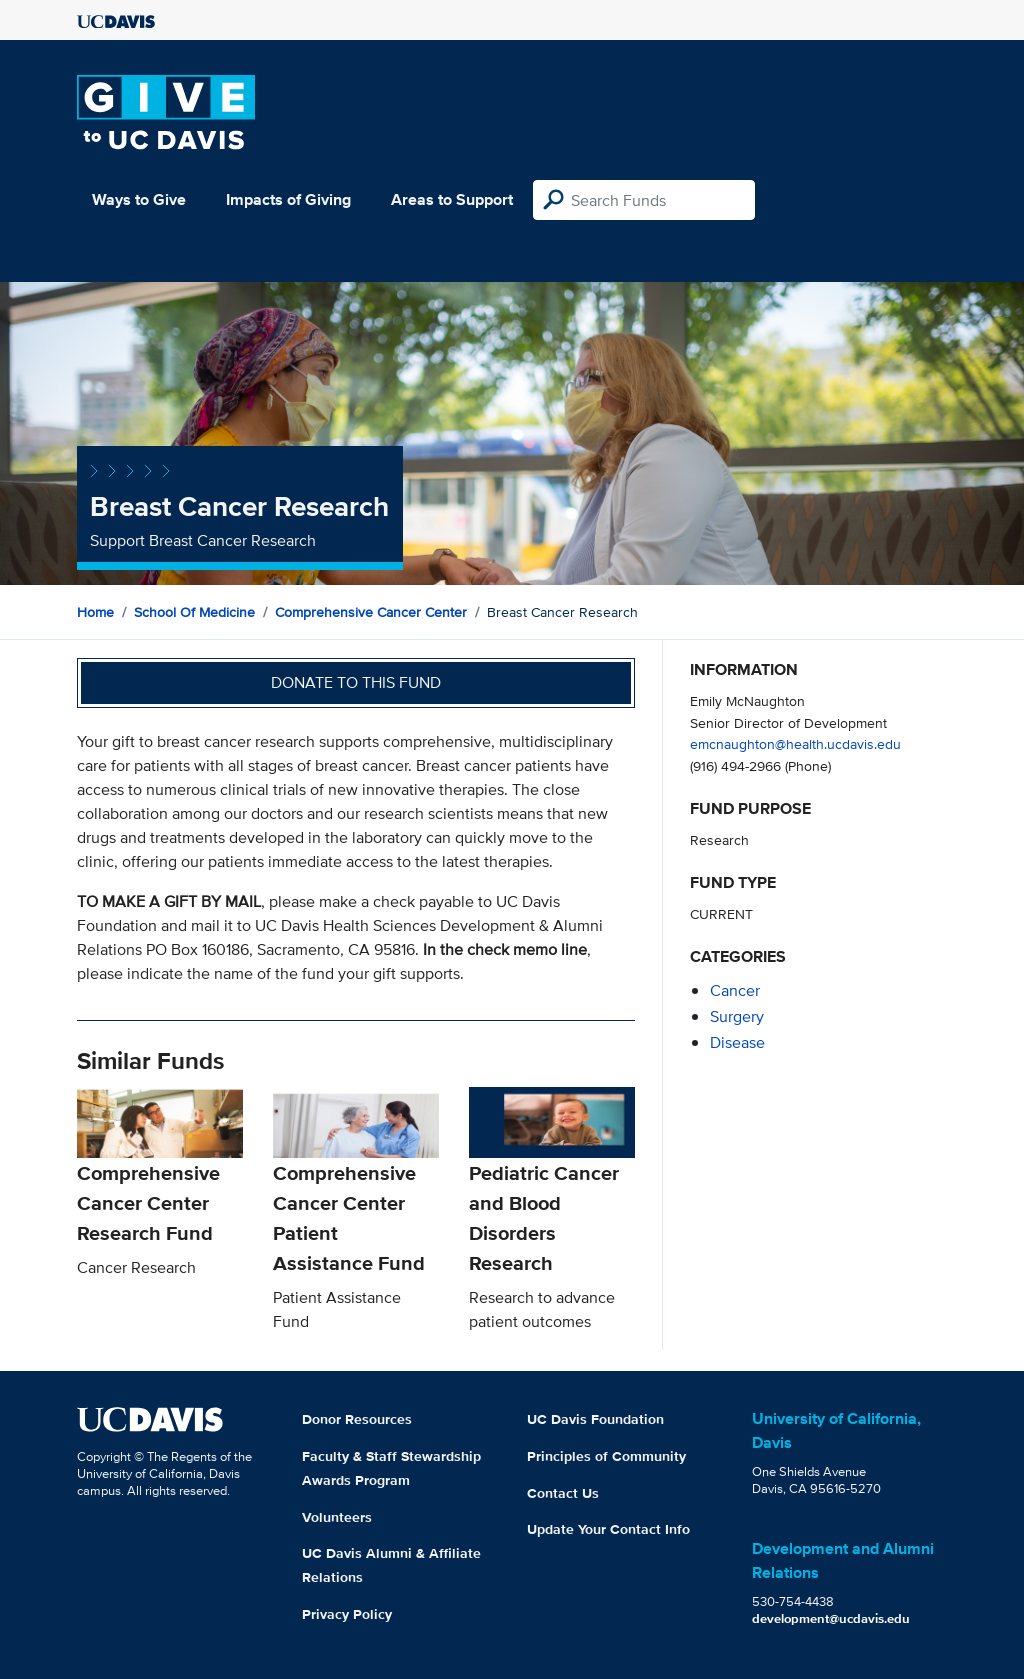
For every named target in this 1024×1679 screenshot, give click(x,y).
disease (737, 1042)
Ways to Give (139, 199)
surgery (737, 1016)
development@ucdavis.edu (831, 1618)
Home (95, 612)
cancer (735, 990)
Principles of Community (606, 1456)
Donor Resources (357, 1419)
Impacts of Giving (288, 199)
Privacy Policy (347, 1614)
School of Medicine (194, 612)
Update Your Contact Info (608, 1529)
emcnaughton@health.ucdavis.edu (795, 743)
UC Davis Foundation (595, 1419)
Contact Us (563, 1493)
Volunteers (337, 1517)
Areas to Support (452, 199)
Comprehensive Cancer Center (371, 612)
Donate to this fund (356, 682)
